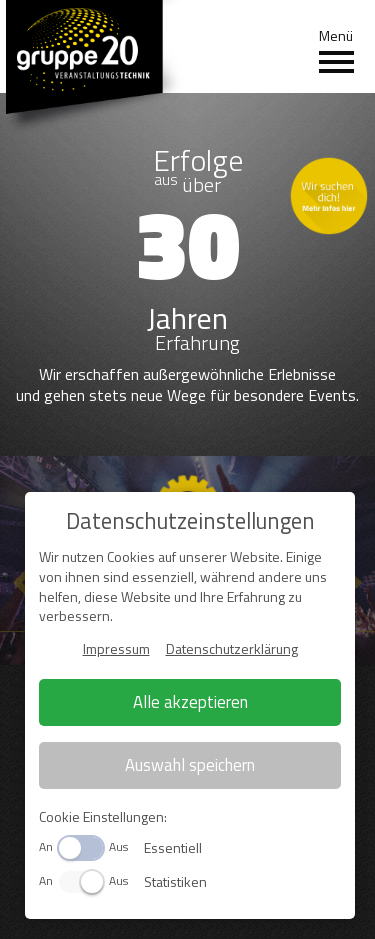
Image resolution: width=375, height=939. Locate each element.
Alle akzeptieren (190, 702)
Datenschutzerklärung (232, 648)
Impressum (116, 648)
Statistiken (175, 881)
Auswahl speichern (190, 765)
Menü (336, 51)
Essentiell (173, 847)
